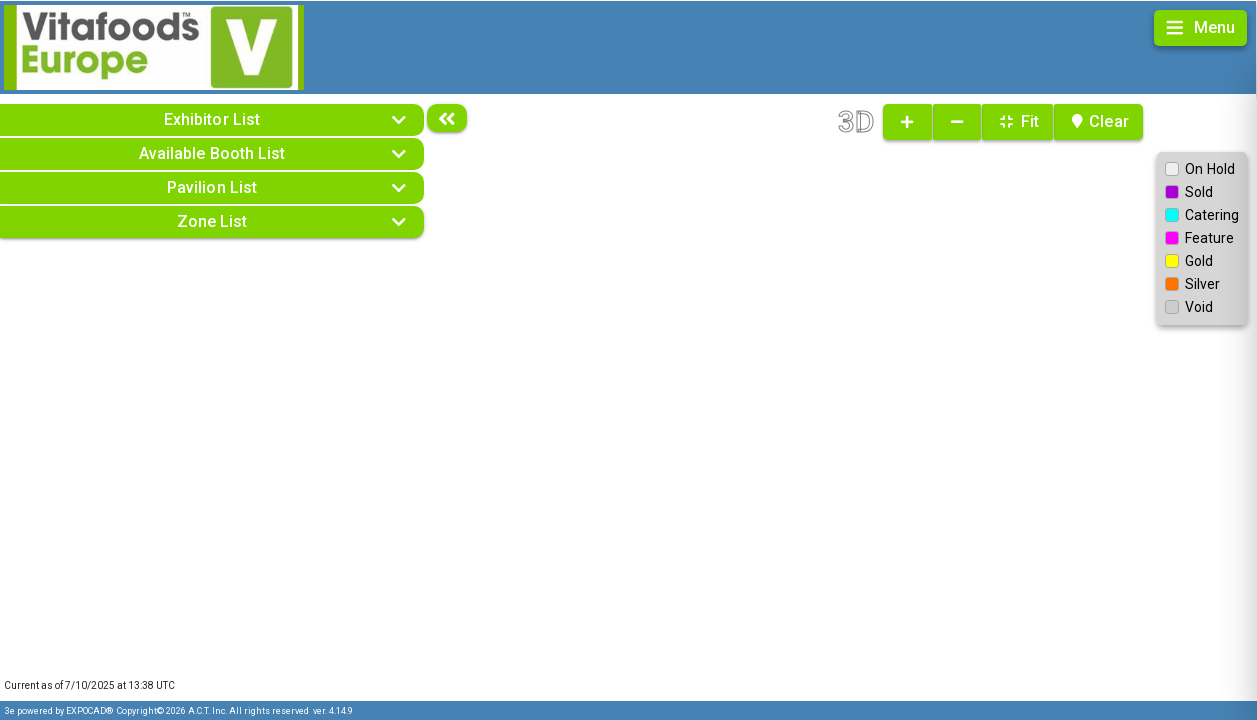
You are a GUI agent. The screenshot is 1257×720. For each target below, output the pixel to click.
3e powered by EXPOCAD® (59, 711)
